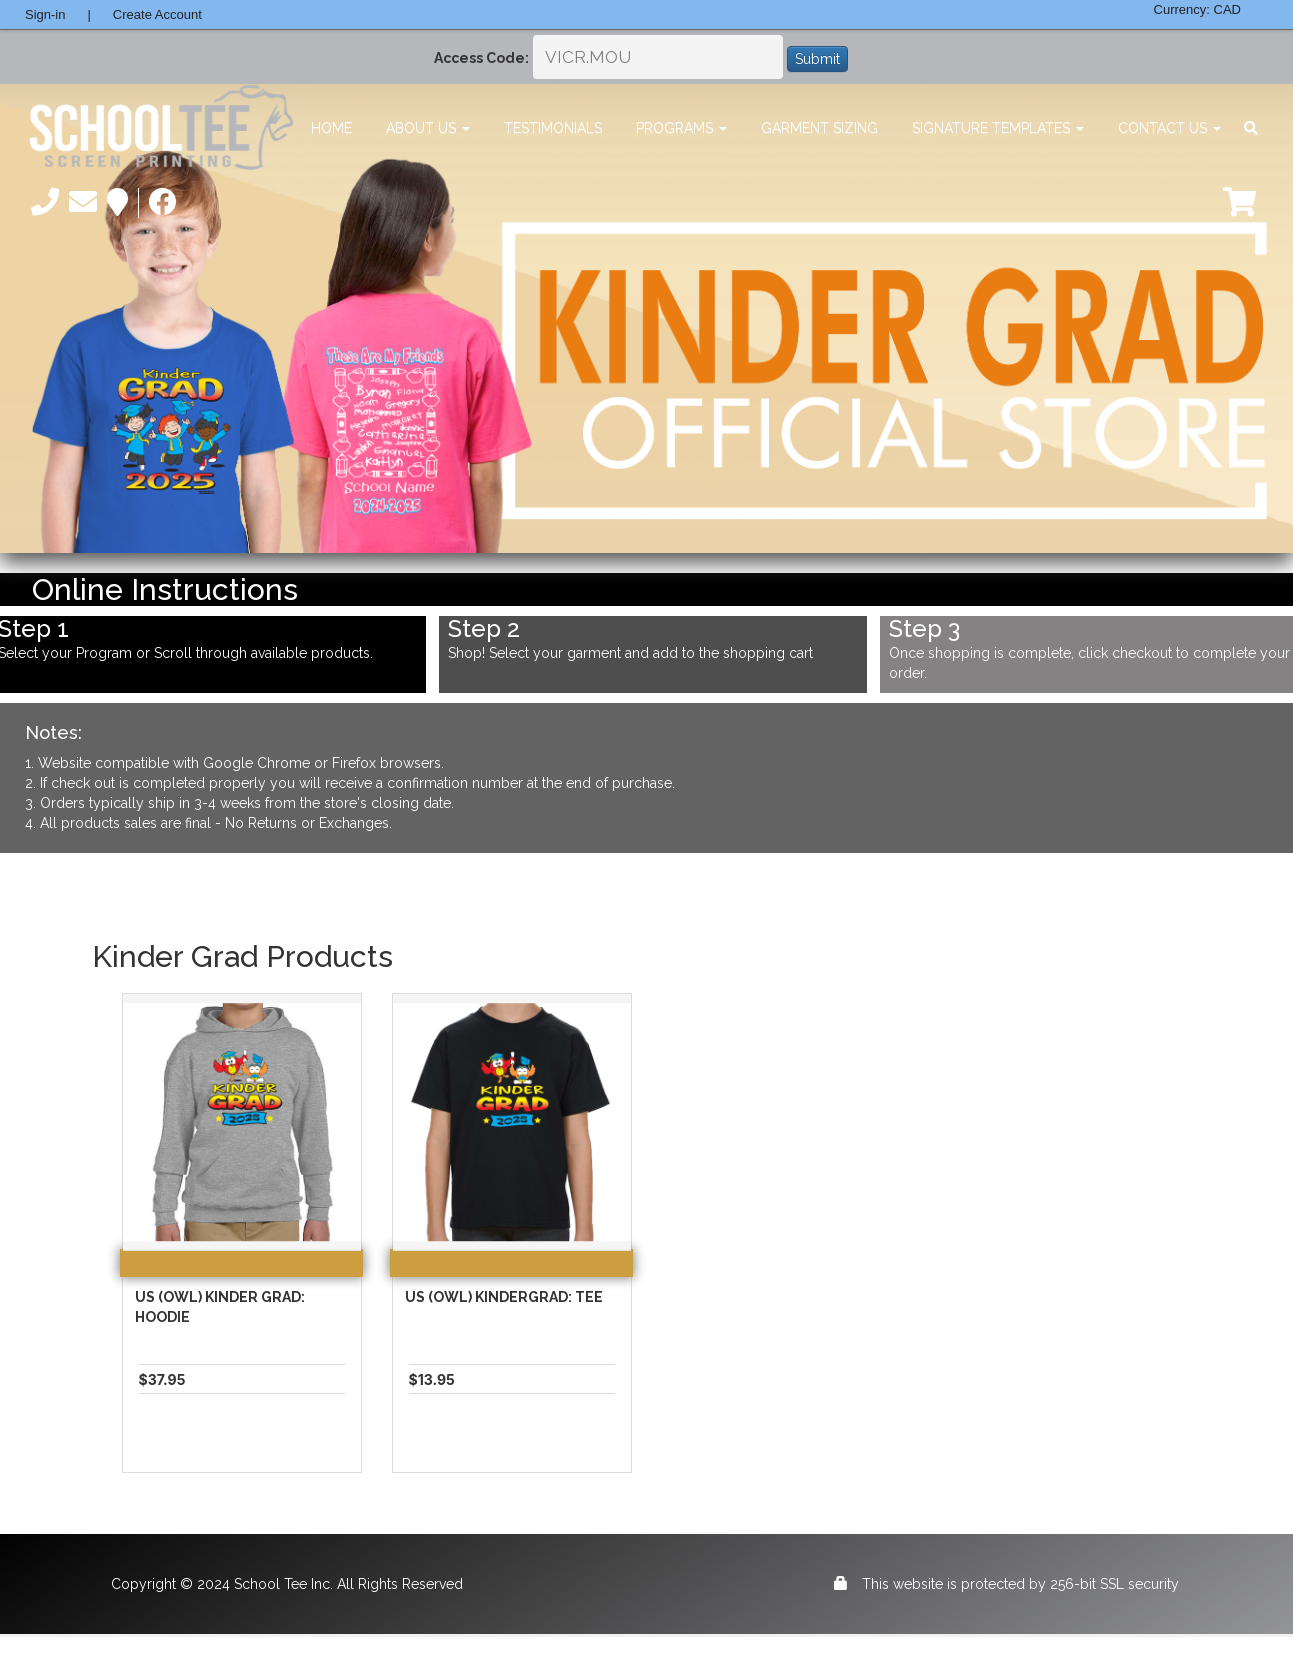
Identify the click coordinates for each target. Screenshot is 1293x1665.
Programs (681, 128)
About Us (428, 128)
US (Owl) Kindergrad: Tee (504, 1297)
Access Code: (481, 58)
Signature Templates (998, 128)
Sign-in (45, 14)
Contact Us (1169, 128)
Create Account (157, 14)
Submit (817, 59)
